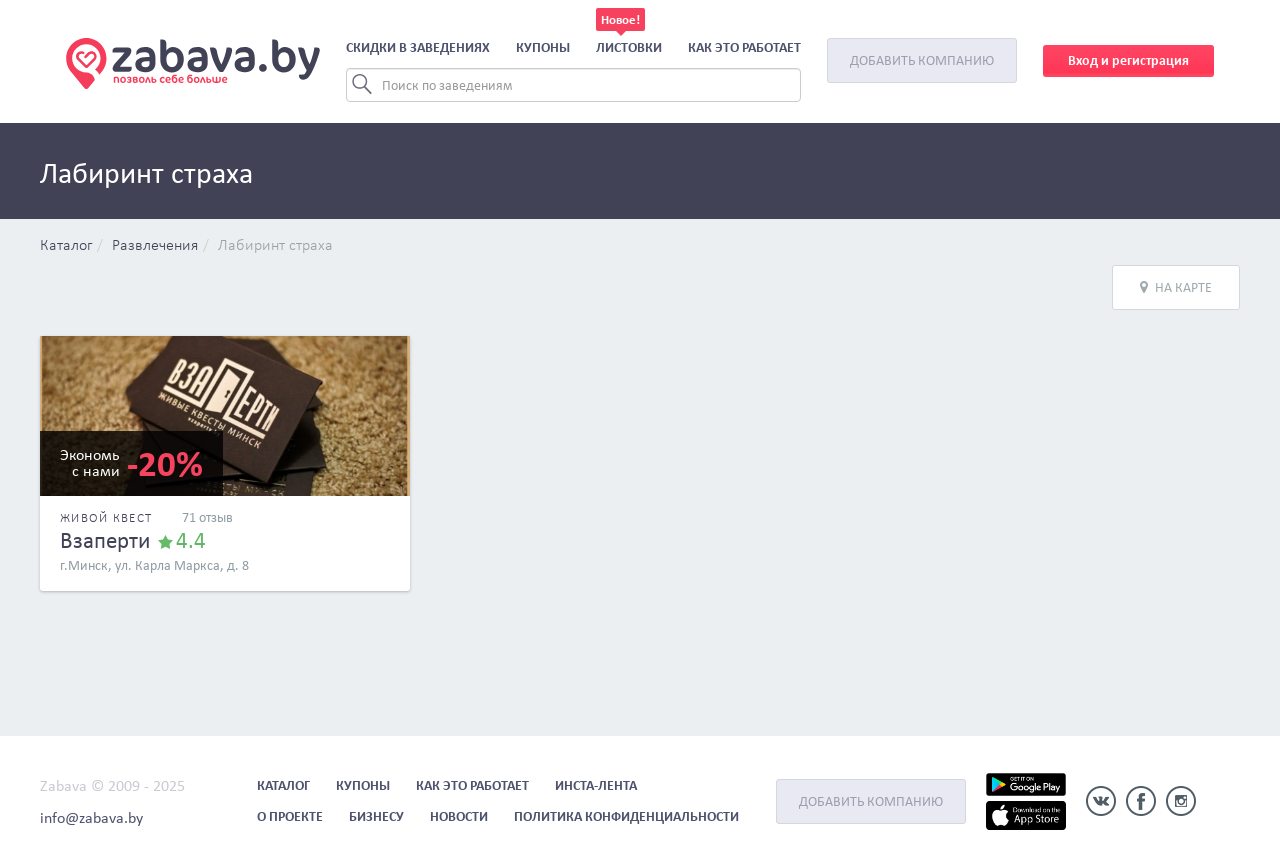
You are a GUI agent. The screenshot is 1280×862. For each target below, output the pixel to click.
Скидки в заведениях (418, 47)
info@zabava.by (91, 817)
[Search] (573, 85)
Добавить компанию (922, 60)
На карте (1176, 287)
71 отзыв (207, 517)
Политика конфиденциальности (626, 816)
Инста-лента (596, 785)
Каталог (66, 246)
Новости (459, 816)
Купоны (543, 47)
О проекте (290, 816)
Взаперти (105, 540)
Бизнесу (376, 816)
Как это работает (744, 47)
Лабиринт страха (275, 246)
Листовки (629, 47)
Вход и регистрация (1128, 60)
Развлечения (155, 246)
